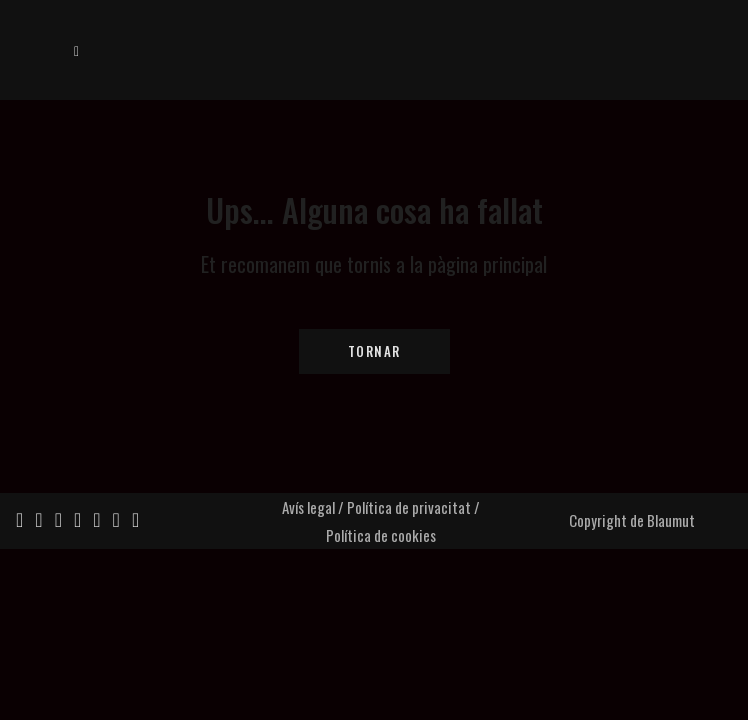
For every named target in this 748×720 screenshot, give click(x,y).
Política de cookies (381, 535)
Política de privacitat (409, 507)
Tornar (374, 351)
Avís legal (308, 507)
